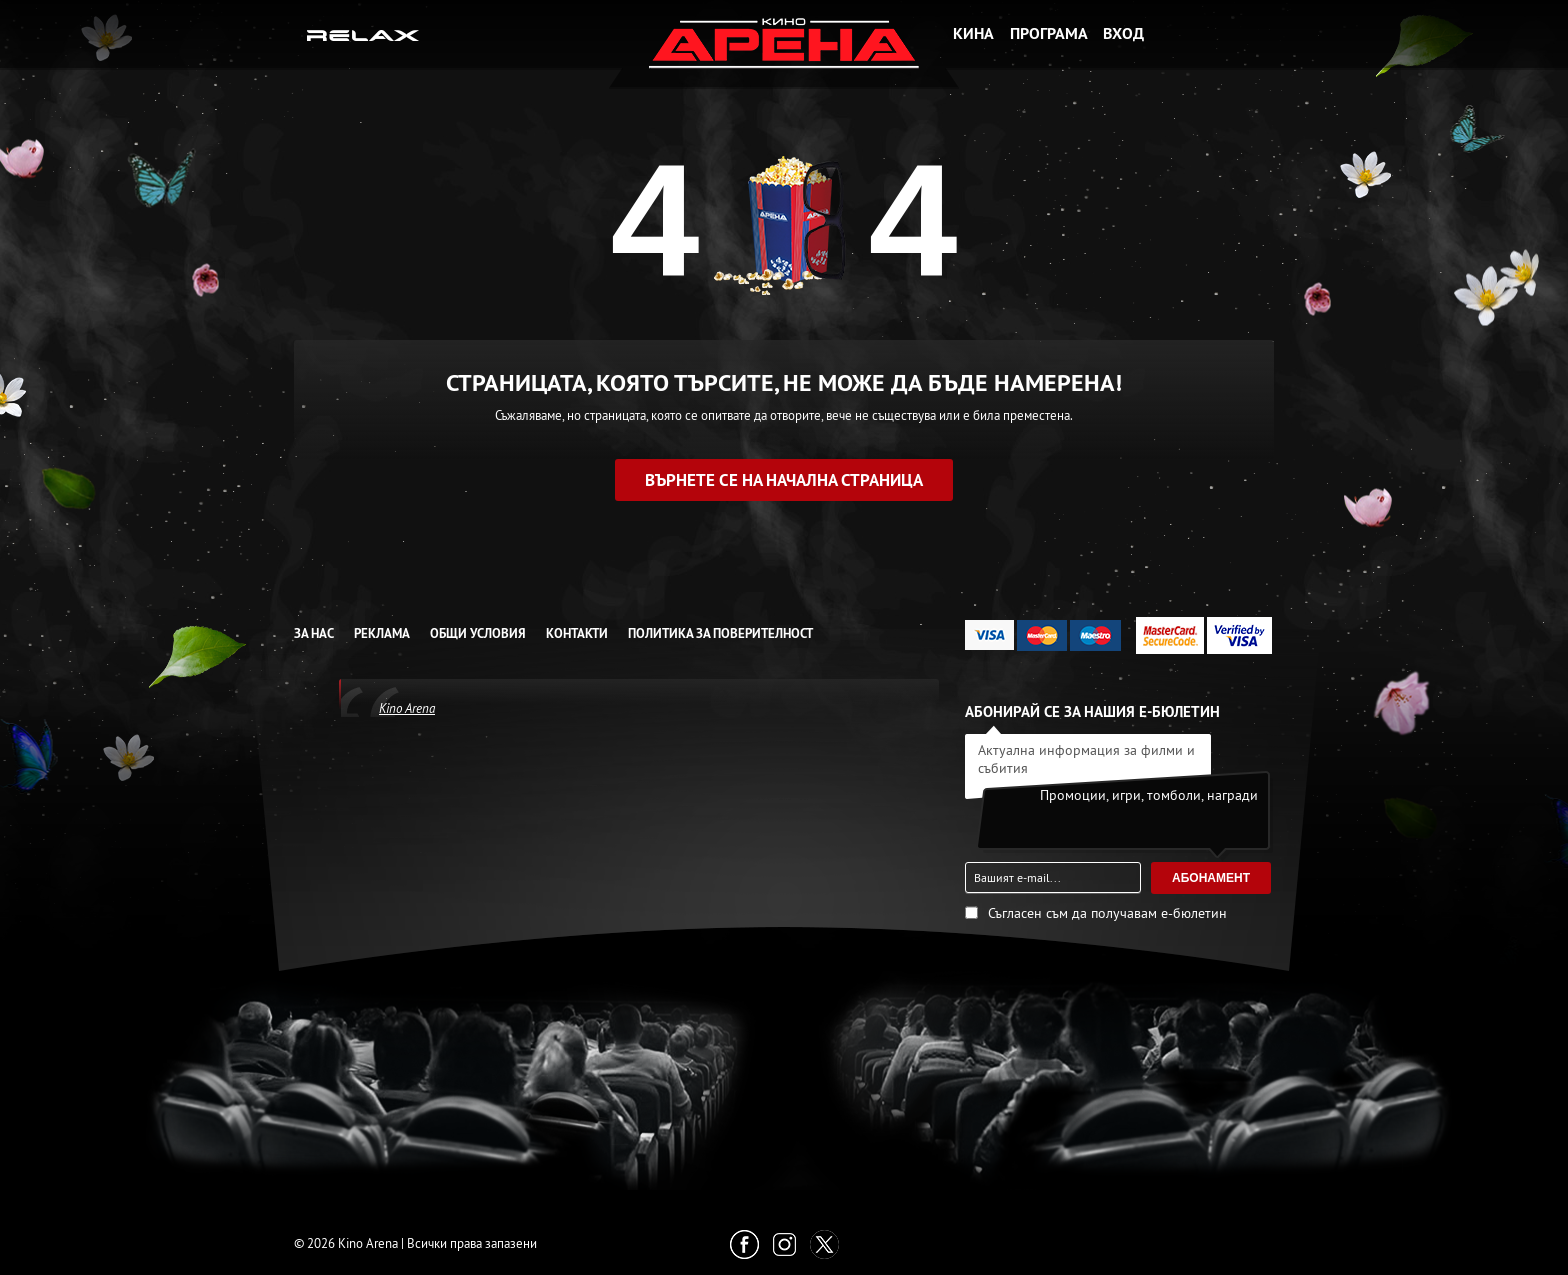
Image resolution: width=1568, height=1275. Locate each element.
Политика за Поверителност (720, 633)
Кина (973, 33)
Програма (1049, 33)
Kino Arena (407, 708)
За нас (314, 633)
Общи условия (478, 633)
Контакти (577, 633)
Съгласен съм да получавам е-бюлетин (1107, 913)
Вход (1123, 33)
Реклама (382, 633)
